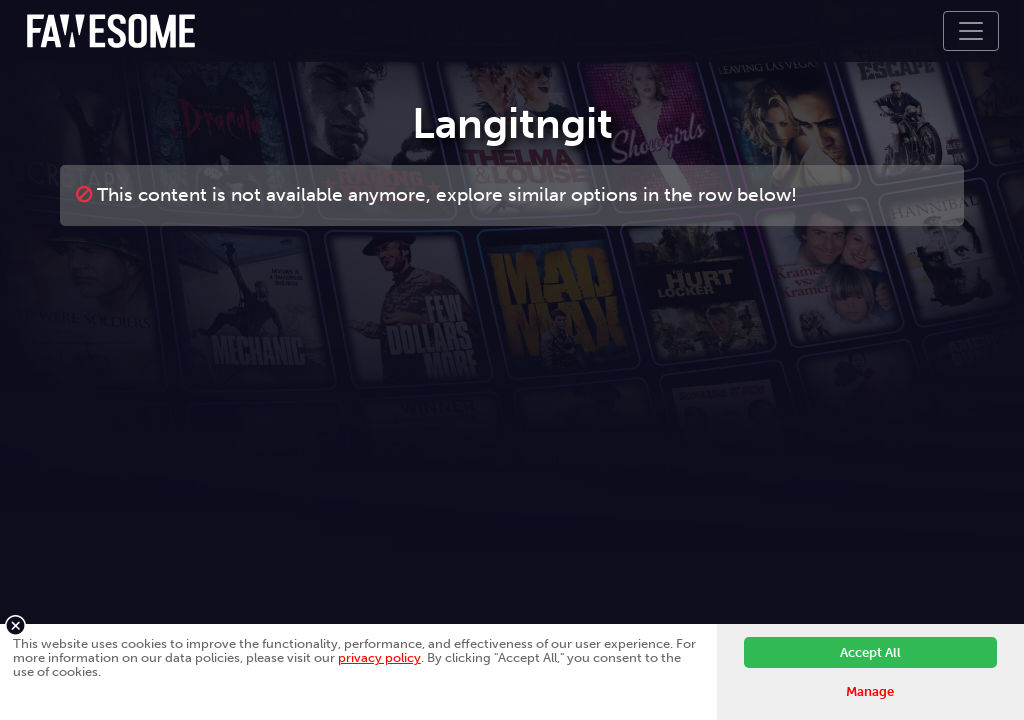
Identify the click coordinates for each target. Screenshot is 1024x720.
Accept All (870, 652)
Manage (870, 691)
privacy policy (379, 657)
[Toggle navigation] (971, 31)
